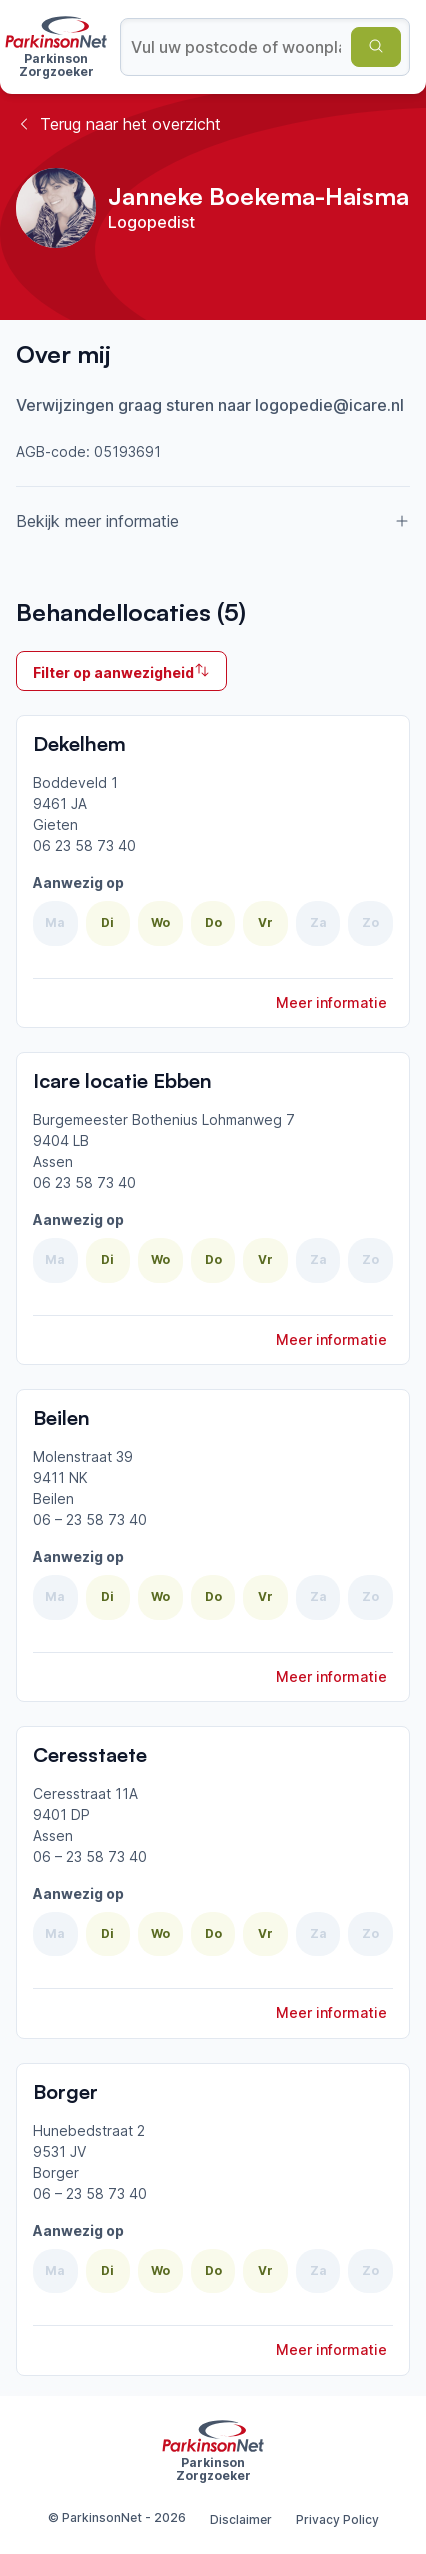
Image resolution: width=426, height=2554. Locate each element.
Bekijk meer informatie (213, 521)
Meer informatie (331, 1002)
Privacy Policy (337, 2519)
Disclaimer (241, 2519)
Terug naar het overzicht (118, 124)
